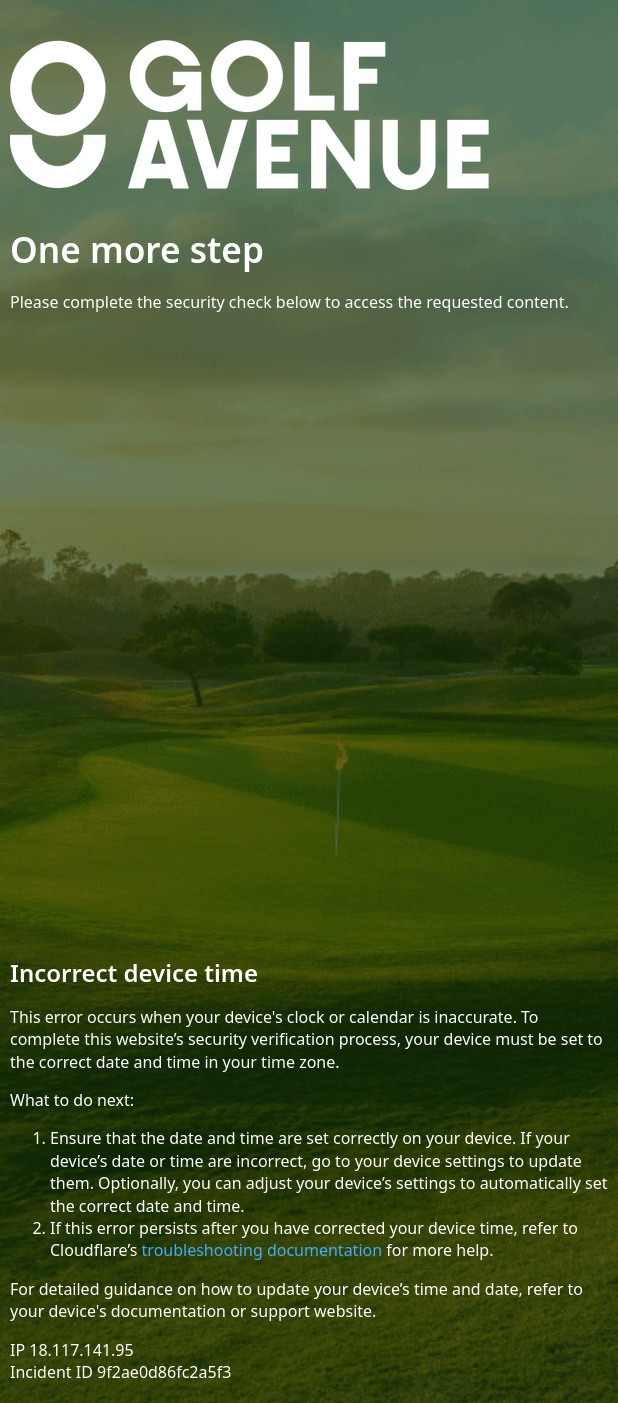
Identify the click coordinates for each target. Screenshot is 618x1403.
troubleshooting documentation (262, 1250)
